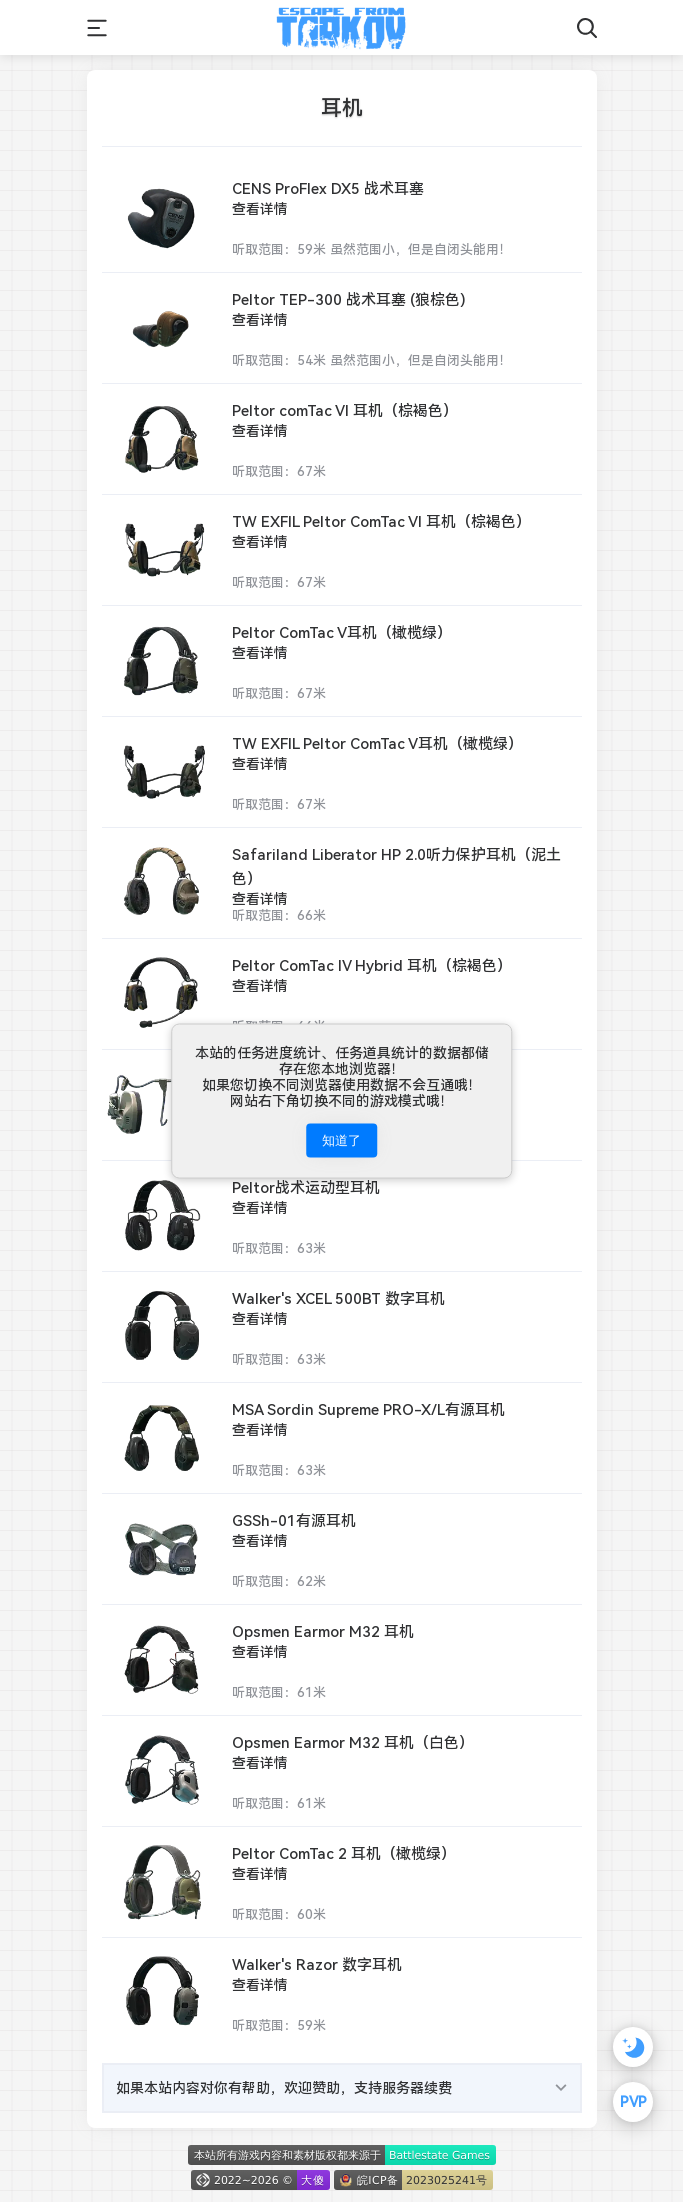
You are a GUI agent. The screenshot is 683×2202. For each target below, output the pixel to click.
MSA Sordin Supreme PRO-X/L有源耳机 (368, 1409)
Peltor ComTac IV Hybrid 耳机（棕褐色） (372, 965)
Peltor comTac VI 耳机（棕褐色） (345, 410)
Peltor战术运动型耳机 (306, 1187)
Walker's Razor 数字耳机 (317, 1964)
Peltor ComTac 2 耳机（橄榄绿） (344, 1853)
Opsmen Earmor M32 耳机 (323, 1631)
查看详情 (260, 209)
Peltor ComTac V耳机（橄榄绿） (342, 632)
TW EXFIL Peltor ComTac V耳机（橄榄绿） (377, 743)
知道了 (341, 1140)
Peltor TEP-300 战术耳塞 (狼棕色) (349, 299)
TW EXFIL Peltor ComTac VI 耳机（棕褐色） (381, 521)
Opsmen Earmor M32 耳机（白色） (353, 1742)
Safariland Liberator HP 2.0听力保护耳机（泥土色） (396, 866)
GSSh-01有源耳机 (294, 1520)
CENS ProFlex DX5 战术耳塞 (328, 188)
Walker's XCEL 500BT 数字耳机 (338, 1298)
